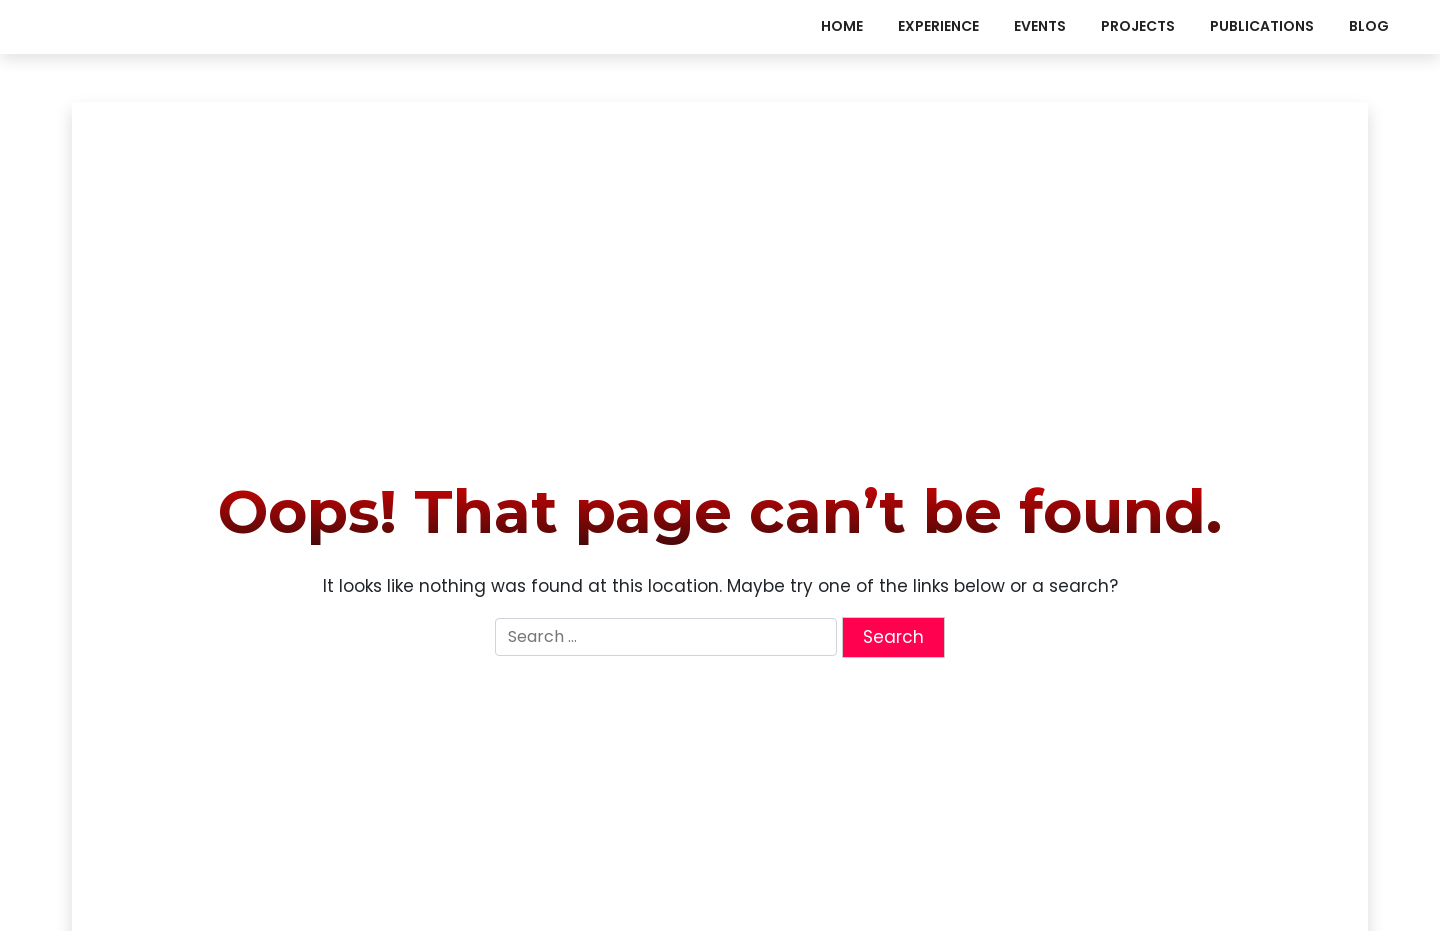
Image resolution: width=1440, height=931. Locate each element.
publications (1262, 26)
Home (842, 26)
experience (938, 26)
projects (1138, 26)
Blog (1369, 26)
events (1040, 26)
